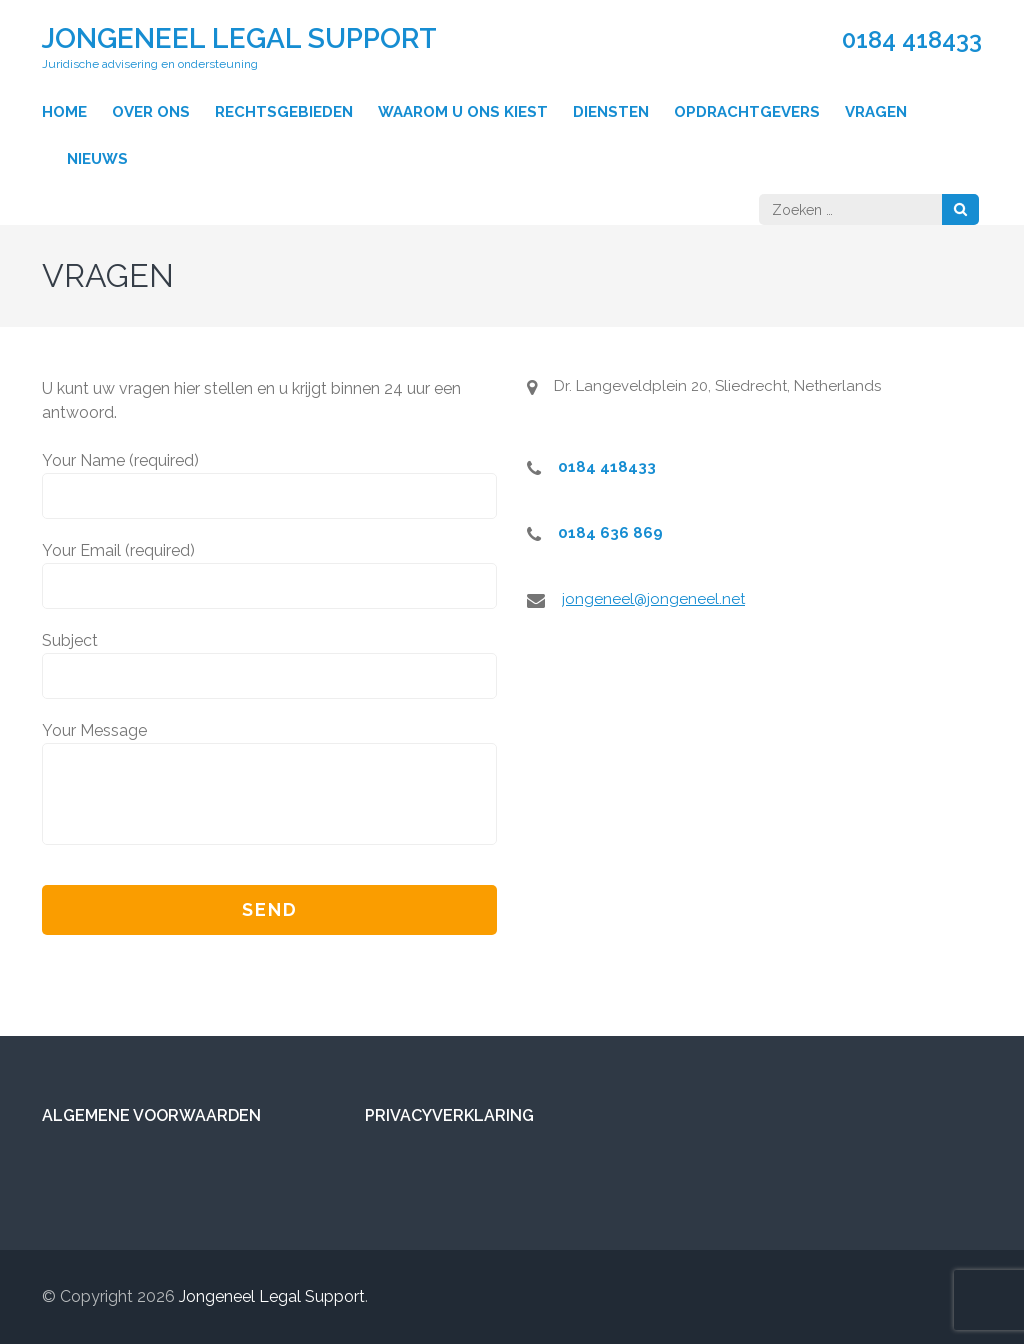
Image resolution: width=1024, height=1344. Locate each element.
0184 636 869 (610, 533)
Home (64, 112)
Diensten (611, 112)
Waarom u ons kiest (463, 112)
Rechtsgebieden (284, 112)
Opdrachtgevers (747, 112)
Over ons (151, 112)
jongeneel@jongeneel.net (653, 599)
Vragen (876, 112)
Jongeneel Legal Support (239, 38)
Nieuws (97, 159)
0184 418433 (912, 40)
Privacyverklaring (449, 1115)
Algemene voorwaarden (151, 1115)
